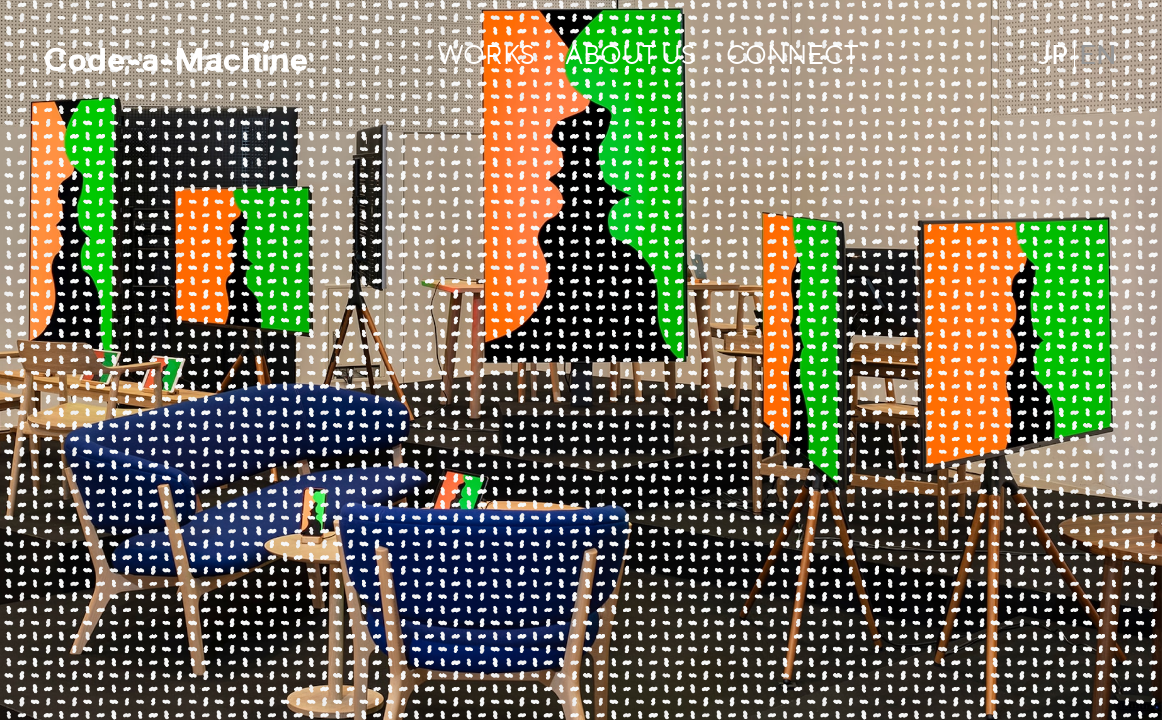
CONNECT (792, 57)
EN (1098, 57)
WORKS (486, 57)
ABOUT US (630, 57)
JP (1053, 57)
